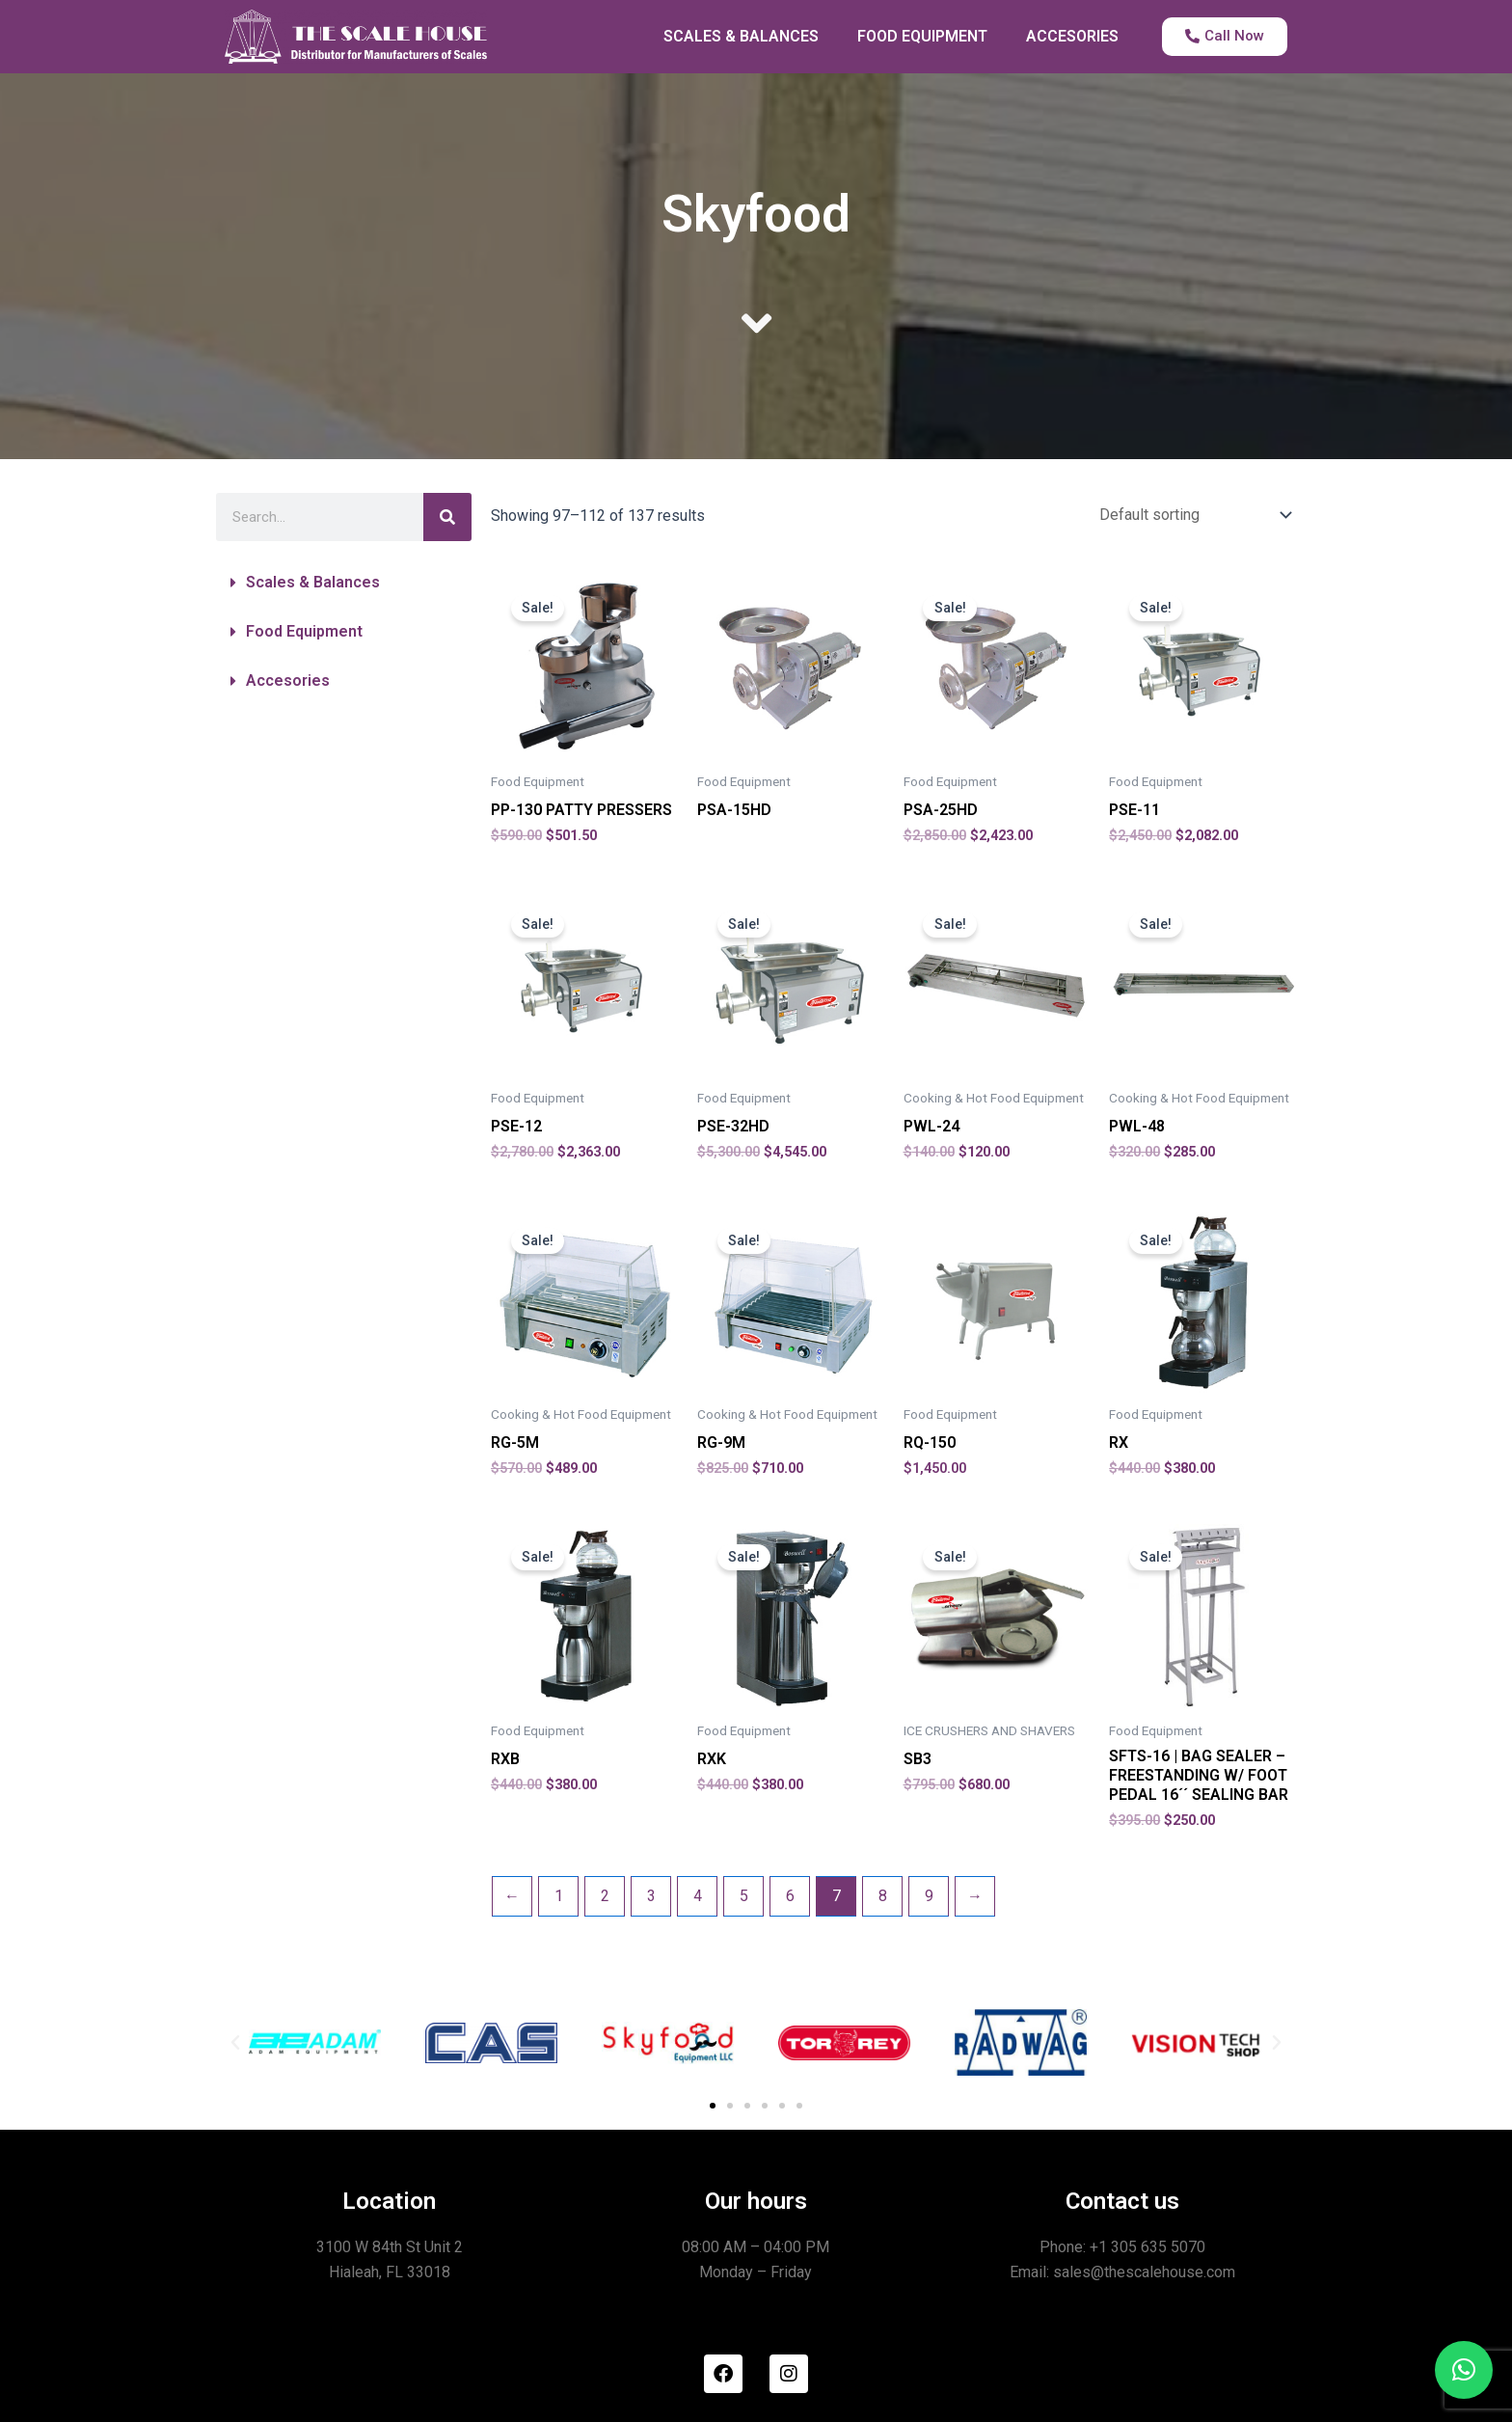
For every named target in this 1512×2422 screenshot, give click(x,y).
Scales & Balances (313, 582)
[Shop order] (1191, 514)
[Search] (447, 517)
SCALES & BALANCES (741, 36)
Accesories (288, 680)
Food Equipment (304, 631)
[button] (344, 582)
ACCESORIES (1072, 36)
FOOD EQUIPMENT (922, 36)
